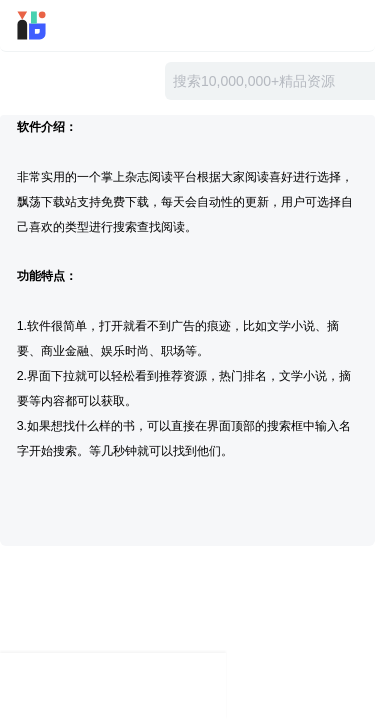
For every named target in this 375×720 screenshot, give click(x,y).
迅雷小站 (58, 25)
